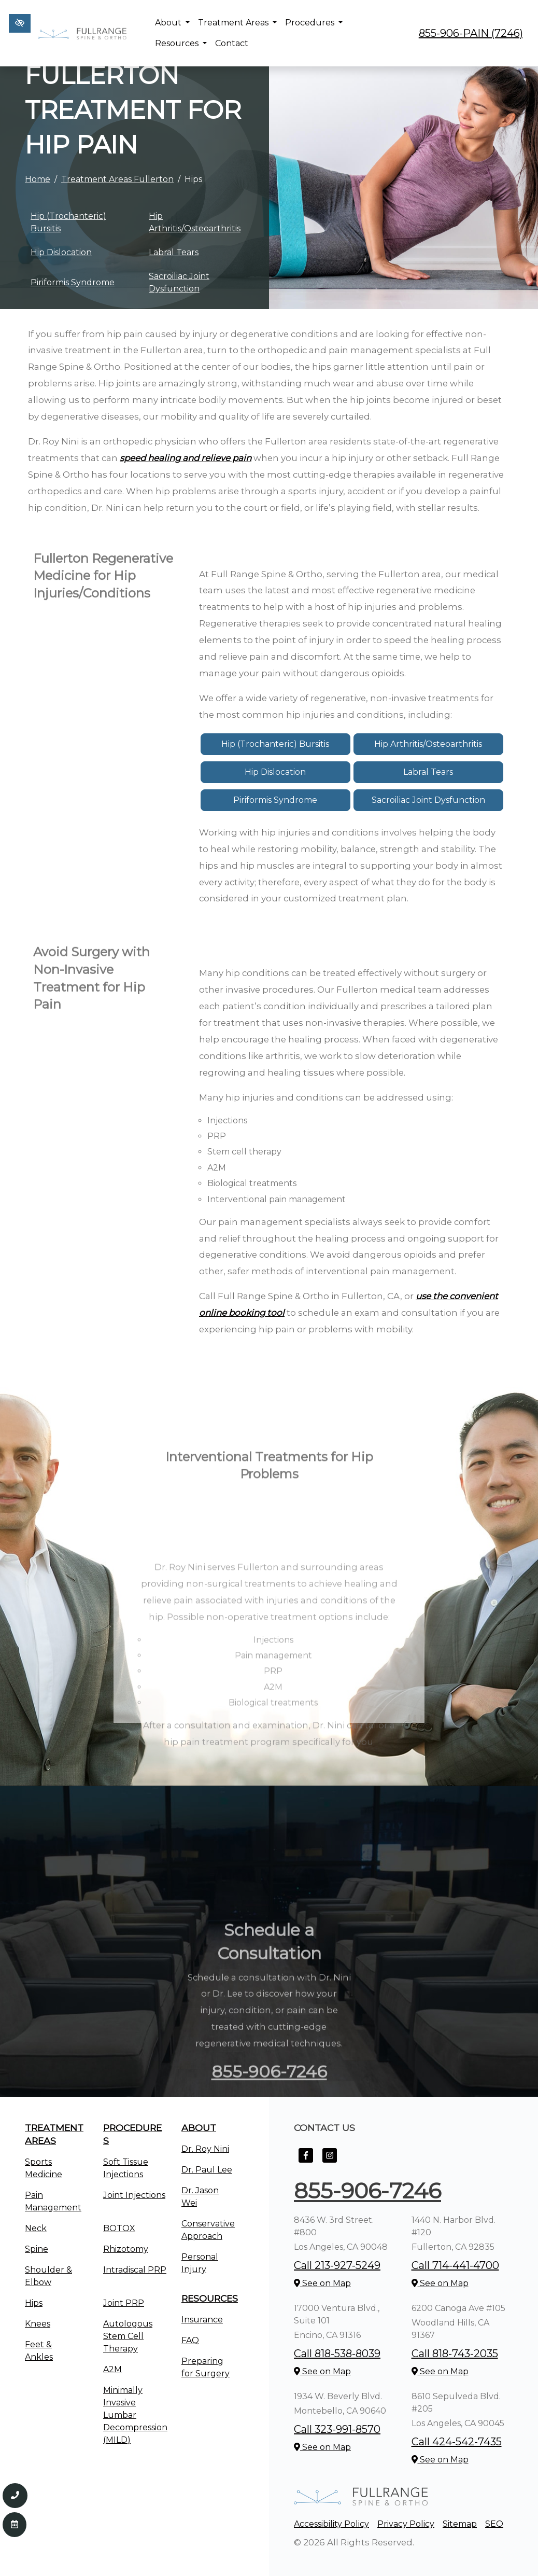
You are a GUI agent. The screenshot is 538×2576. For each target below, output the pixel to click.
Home (37, 179)
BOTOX (119, 2228)
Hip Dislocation (61, 252)
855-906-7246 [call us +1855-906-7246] (367, 2191)
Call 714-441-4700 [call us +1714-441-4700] (455, 2265)
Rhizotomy (125, 2249)
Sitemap (460, 2524)
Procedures (314, 22)
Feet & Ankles (39, 2351)
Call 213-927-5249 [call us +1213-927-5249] (337, 2265)
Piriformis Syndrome (73, 282)
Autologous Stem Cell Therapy (127, 2336)
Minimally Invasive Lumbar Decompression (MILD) (135, 2415)
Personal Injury (199, 2263)
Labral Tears (174, 252)
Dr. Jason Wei (200, 2196)
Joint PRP (123, 2303)
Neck (36, 2228)
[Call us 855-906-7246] (15, 2495)
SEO (494, 2524)
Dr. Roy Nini (205, 2149)
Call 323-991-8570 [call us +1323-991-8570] (337, 2429)
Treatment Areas (237, 22)
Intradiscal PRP (134, 2270)
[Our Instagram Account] (329, 2161)
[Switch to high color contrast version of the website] (19, 23)
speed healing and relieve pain (185, 458)
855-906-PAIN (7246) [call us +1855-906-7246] (471, 33)
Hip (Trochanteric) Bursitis (68, 222)
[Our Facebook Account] (305, 2161)
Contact (231, 43)
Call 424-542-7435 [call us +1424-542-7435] (457, 2441)
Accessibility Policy (331, 2524)
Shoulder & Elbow (48, 2276)
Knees (37, 2324)
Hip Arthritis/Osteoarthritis (194, 222)
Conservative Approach (208, 2230)
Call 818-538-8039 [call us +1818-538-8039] (337, 2353)
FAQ (190, 2340)
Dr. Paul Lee (206, 2170)
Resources (181, 43)
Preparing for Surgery (205, 2367)
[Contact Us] (14, 2524)
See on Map (322, 2283)
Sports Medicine (43, 2168)
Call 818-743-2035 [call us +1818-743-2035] (455, 2353)
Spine (36, 2249)
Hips (34, 2303)
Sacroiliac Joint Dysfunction (179, 282)
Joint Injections (134, 2195)
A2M (112, 2369)
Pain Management (53, 2201)
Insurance (202, 2319)
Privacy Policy (405, 2524)
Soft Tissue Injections (125, 2168)
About (172, 22)
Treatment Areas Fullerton (117, 179)
